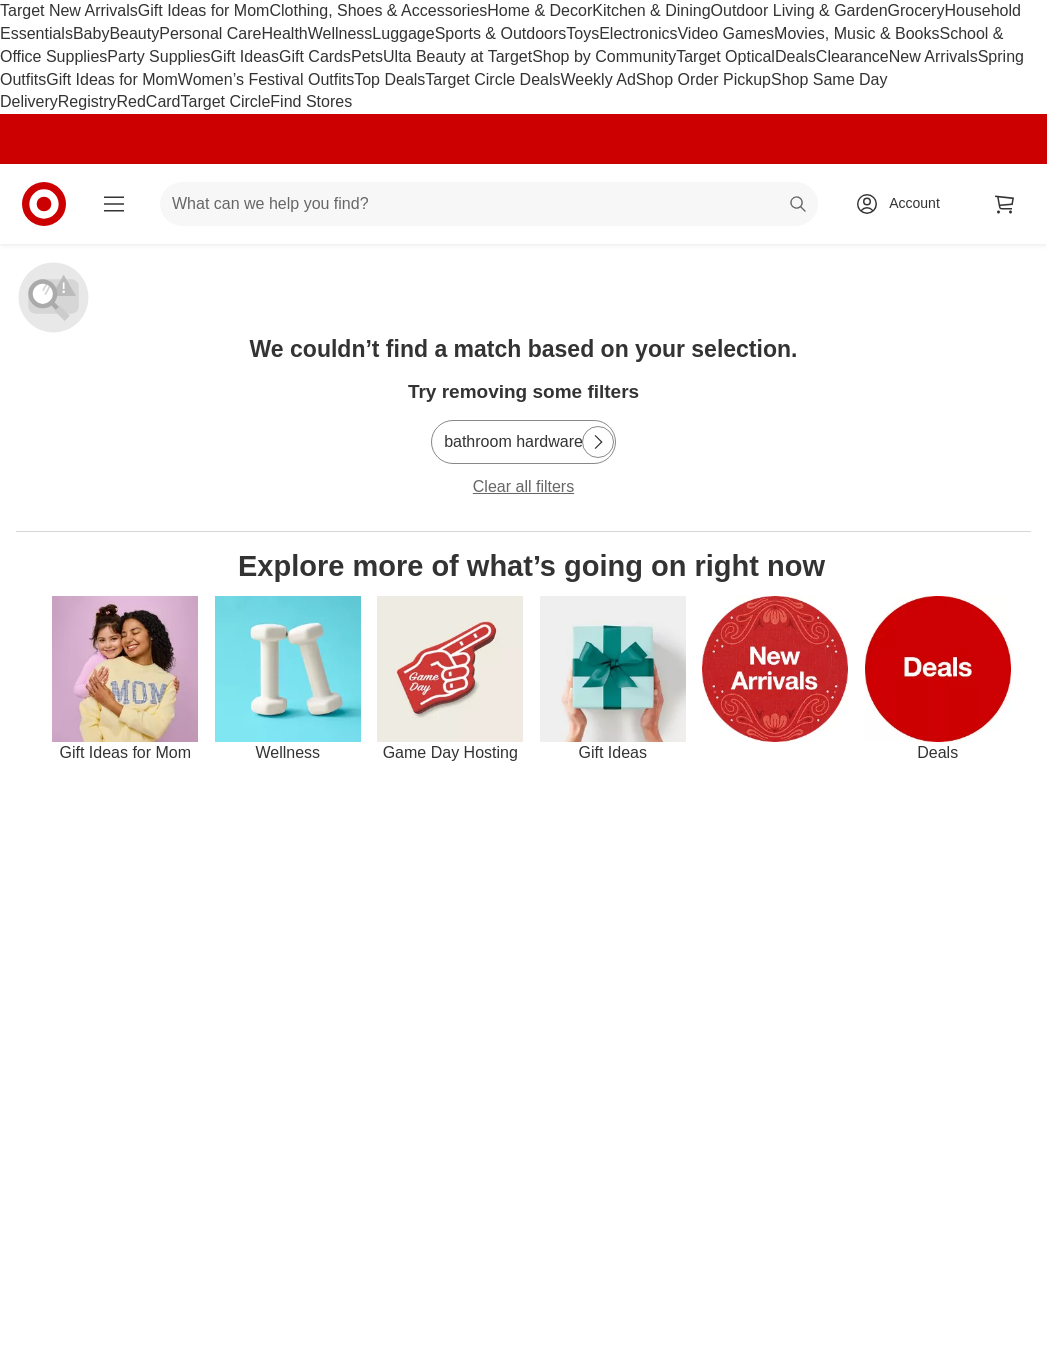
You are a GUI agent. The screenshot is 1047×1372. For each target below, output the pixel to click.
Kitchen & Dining (651, 10)
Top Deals (389, 79)
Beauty (134, 33)
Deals (795, 56)
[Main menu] (114, 204)
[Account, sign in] (904, 204)
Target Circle (226, 101)
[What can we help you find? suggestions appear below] (489, 204)
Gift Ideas (245, 56)
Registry (87, 101)
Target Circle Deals (492, 79)
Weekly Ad (598, 79)
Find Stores (311, 101)
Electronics (638, 33)
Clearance (852, 56)
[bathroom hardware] (523, 442)
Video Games (725, 33)
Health (284, 33)
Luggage (403, 33)
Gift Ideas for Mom (204, 10)
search (799, 205)
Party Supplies (158, 56)
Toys (582, 33)
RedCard (148, 101)
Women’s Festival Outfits (266, 79)
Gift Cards (315, 56)
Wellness (340, 33)
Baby (91, 33)
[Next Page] (598, 442)
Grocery (916, 10)
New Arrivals (933, 56)
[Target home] (44, 204)
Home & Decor (539, 10)
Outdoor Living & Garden (799, 10)
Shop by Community (604, 56)
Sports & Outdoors (501, 33)
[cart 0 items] (1005, 204)
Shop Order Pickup (703, 79)
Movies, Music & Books (856, 33)
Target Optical (725, 56)
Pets (367, 56)
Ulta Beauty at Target (457, 56)
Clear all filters (523, 486)
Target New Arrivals (69, 10)
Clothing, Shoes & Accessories (378, 10)
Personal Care (210, 33)
